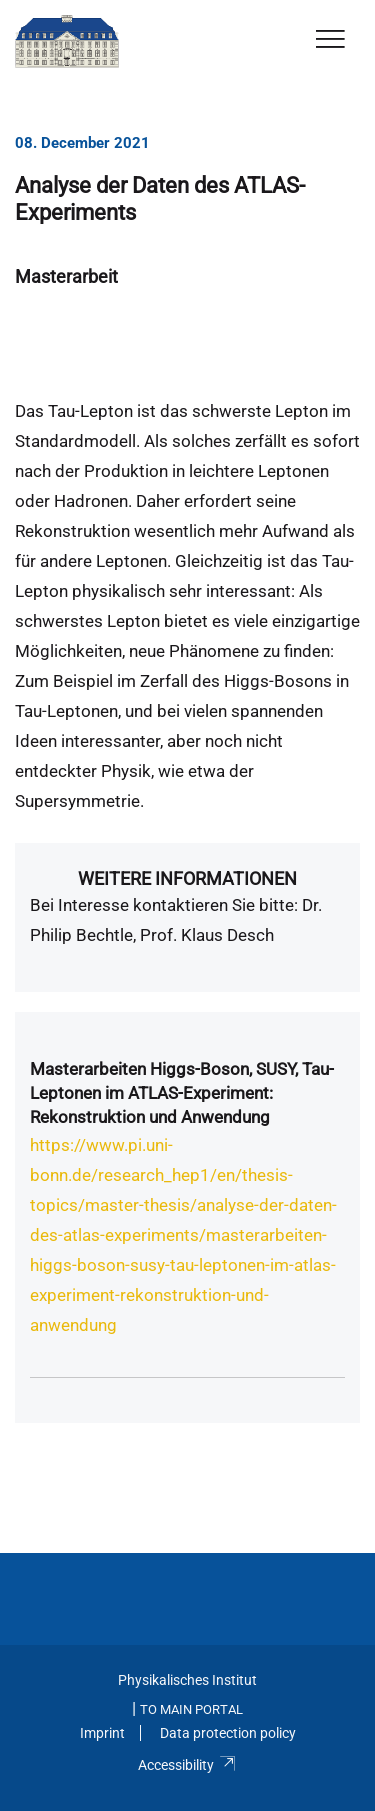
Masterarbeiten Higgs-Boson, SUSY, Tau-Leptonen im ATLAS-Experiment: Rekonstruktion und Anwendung (182, 1093)
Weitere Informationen (187, 878)
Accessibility (187, 1765)
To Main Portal (191, 1709)
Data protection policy (228, 1733)
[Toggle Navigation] (330, 40)
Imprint (102, 1733)
